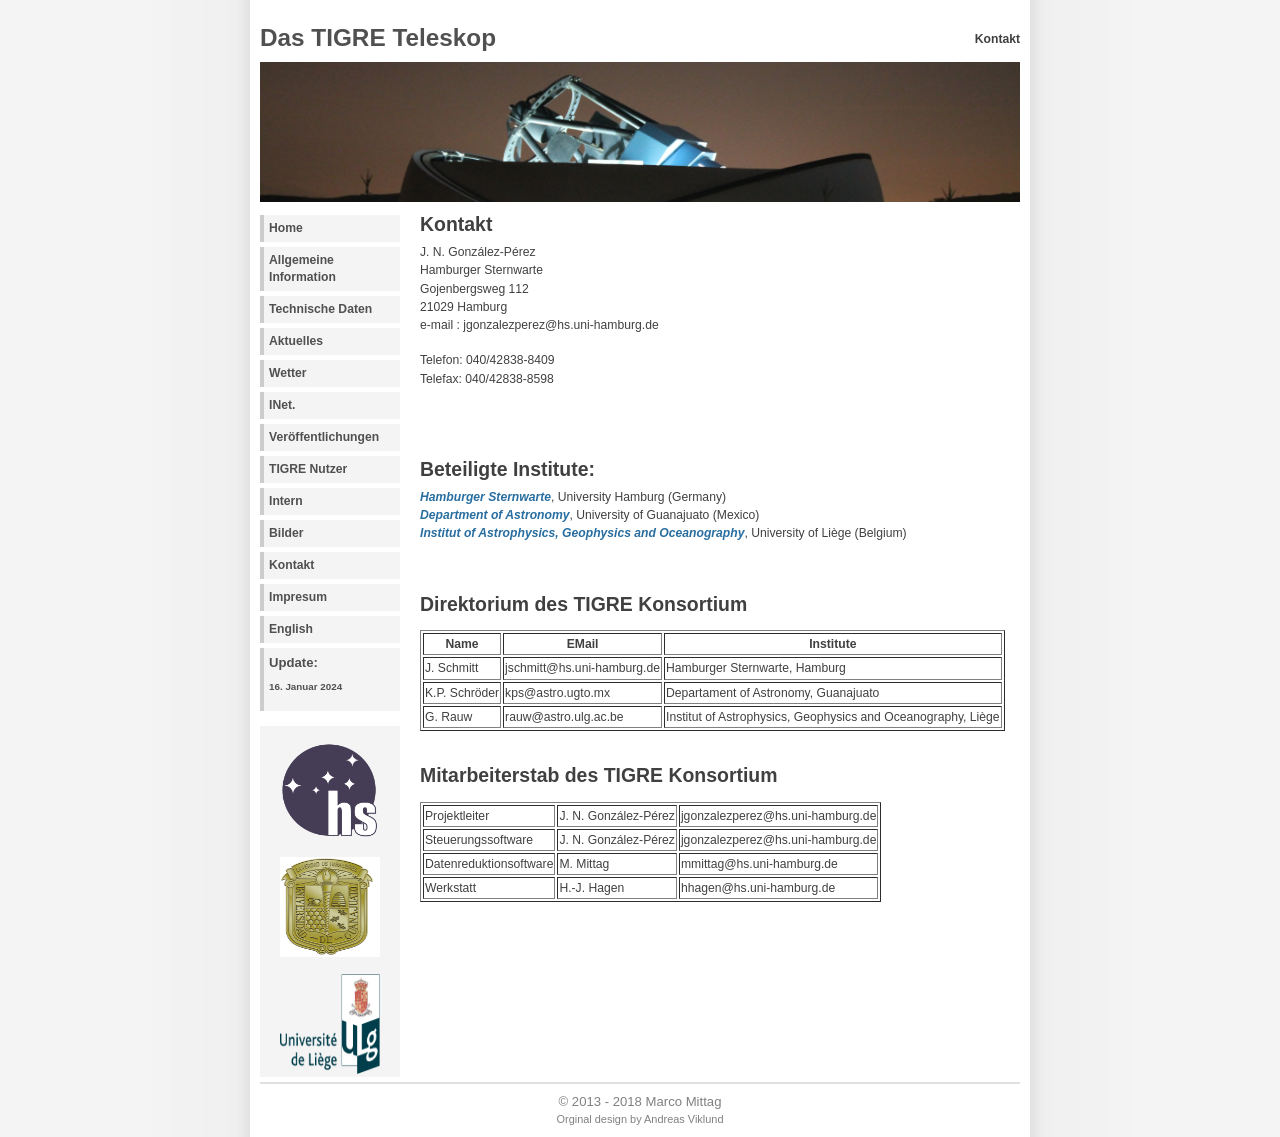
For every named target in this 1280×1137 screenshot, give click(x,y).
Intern (286, 501)
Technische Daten (320, 309)
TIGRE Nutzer (308, 469)
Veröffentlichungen (324, 437)
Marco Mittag (684, 1101)
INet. (282, 405)
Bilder (286, 533)
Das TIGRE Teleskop (378, 37)
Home (286, 228)
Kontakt (291, 565)
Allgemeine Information (302, 268)
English (291, 629)
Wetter (288, 373)
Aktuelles (296, 341)
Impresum (298, 597)
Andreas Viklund (683, 1119)
